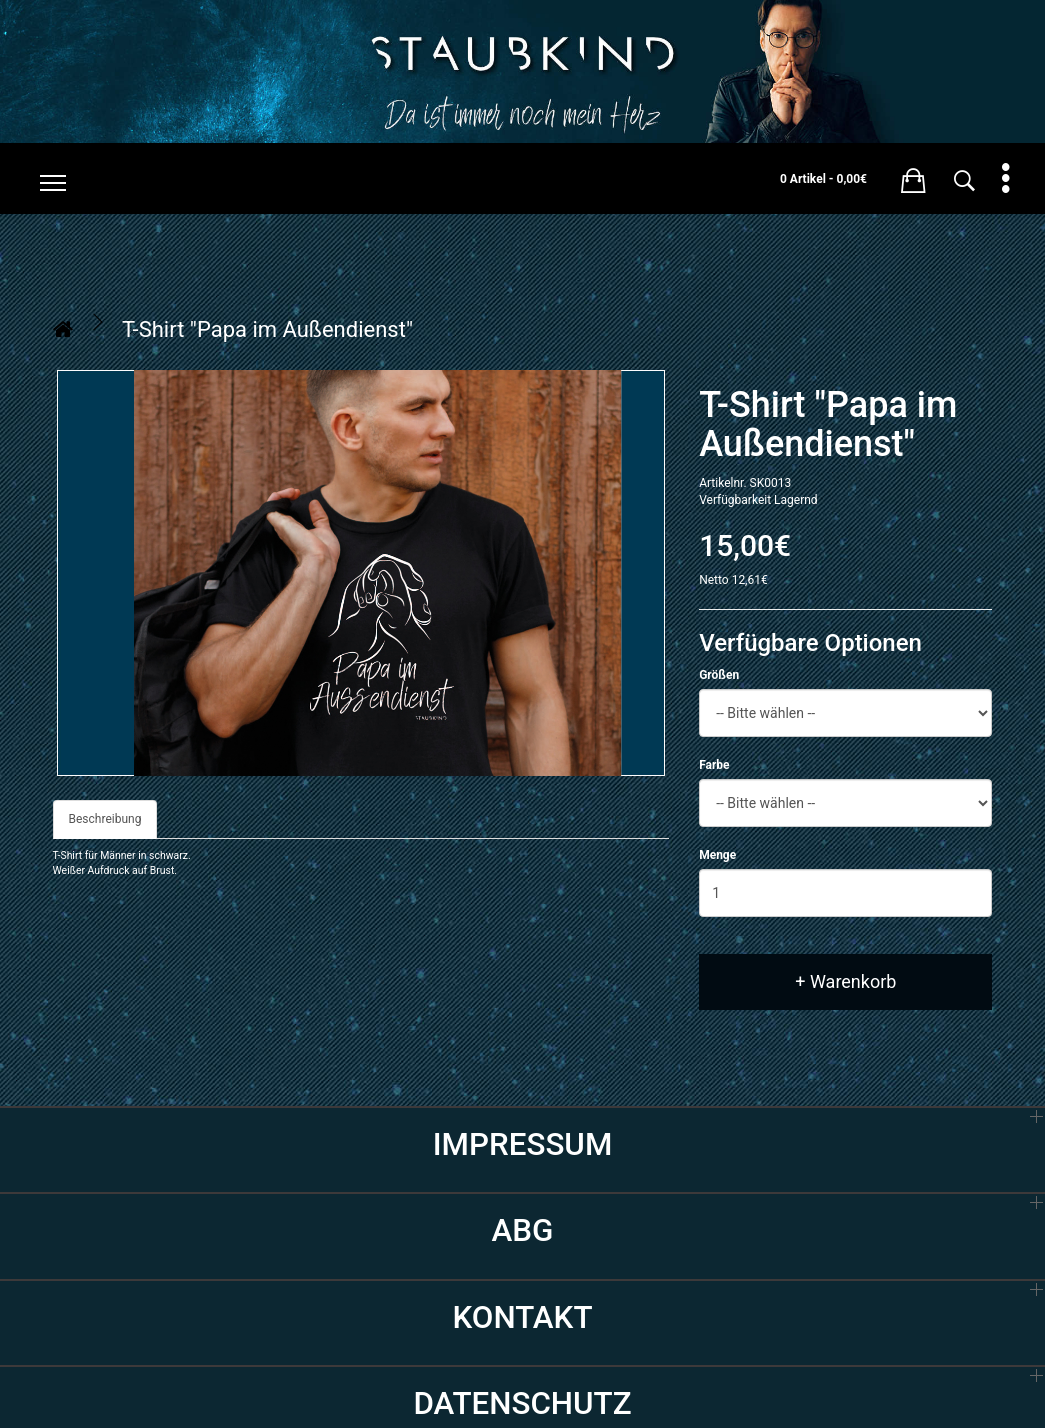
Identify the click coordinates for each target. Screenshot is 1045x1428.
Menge (717, 855)
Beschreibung (105, 819)
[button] (913, 177)
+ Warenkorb (845, 981)
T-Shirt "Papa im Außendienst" (267, 329)
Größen (719, 675)
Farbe (714, 765)
